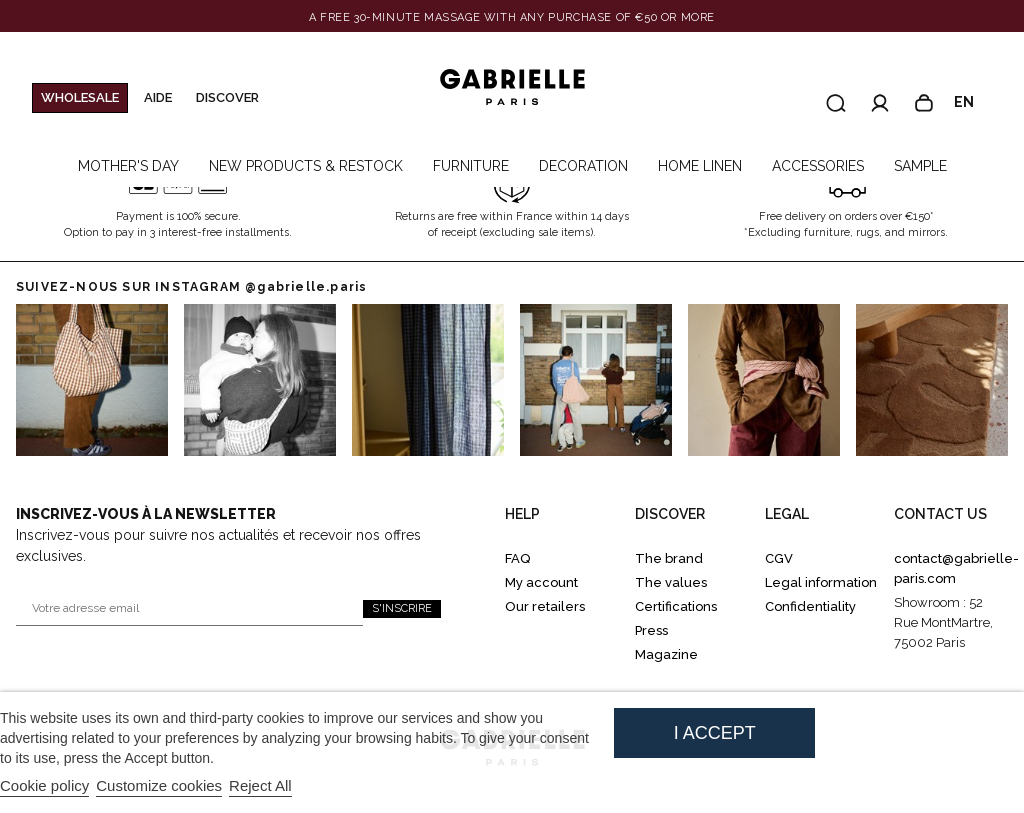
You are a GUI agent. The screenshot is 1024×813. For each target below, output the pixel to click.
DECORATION (583, 166)
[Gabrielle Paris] (512, 88)
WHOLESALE (80, 97)
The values (671, 582)
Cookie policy (44, 785)
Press (651, 630)
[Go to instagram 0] (92, 380)
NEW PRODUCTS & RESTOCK (306, 166)
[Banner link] (512, 18)
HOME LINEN (700, 166)
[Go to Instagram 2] (428, 380)
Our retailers (545, 606)
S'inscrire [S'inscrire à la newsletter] (402, 608)
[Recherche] (836, 103)
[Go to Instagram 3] (596, 380)
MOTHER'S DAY (128, 166)
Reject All (260, 785)
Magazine (666, 654)
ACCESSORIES (818, 166)
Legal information (821, 582)
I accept (715, 733)
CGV (779, 558)
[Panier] (924, 103)
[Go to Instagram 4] (764, 380)
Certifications (676, 606)
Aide (158, 97)
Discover (227, 97)
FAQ (517, 558)
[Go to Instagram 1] (260, 380)
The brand (669, 558)
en (973, 102)
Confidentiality (810, 606)
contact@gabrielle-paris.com (956, 568)
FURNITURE (471, 166)
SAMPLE (920, 166)
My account (541, 582)
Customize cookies (159, 785)
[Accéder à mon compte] (880, 103)
